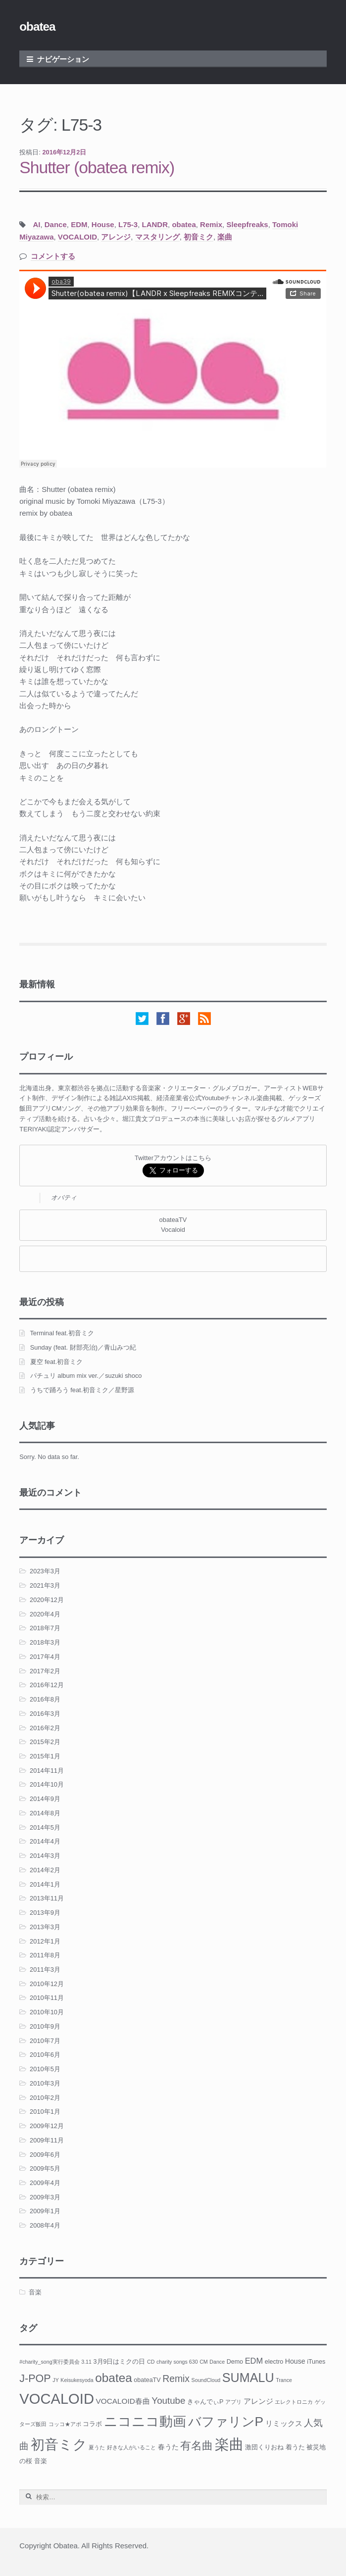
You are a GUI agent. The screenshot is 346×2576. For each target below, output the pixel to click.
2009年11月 (47, 2140)
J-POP (34, 2378)
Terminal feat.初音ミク (62, 1333)
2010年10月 (47, 2012)
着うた (295, 2447)
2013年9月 (45, 1912)
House (103, 224)
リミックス (283, 2423)
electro (274, 2361)
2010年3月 (45, 2083)
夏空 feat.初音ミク (56, 1361)
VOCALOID (77, 237)
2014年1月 (45, 1884)
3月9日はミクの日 (120, 2361)
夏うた (97, 2447)
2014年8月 (45, 1813)
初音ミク (198, 237)
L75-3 (128, 224)
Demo (235, 2361)
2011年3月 (45, 1969)
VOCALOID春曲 (123, 2401)
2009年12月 (47, 2126)
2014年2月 (45, 1870)
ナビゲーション (63, 59)
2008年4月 (45, 2225)
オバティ (64, 1197)
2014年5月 (45, 1827)
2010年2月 (45, 2097)
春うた (168, 2447)
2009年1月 (45, 2211)
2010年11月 (47, 1997)
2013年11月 (47, 1898)
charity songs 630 (177, 2362)
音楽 (35, 2292)
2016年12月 (47, 1685)
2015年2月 (45, 1742)
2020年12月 (47, 1600)
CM (203, 2362)
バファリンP (226, 2421)
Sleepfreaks (247, 224)
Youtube (168, 2400)
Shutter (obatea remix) (96, 167)
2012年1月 (45, 1941)
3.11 (86, 2362)
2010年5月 (45, 2069)
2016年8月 (45, 1699)
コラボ (92, 2424)
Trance (284, 2380)
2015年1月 (45, 1756)
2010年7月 (45, 2040)
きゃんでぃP (205, 2401)
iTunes (316, 2361)
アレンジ (116, 237)
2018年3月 (45, 1642)
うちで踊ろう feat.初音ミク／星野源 (82, 1390)
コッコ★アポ (65, 2424)
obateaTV (147, 2380)
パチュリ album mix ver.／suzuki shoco (86, 1375)
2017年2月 (45, 1671)
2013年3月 (45, 1927)
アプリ (233, 2402)
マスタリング (157, 237)
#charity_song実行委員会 (49, 2362)
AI (36, 224)
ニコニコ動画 (145, 2421)
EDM (79, 224)
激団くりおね (264, 2447)
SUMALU (248, 2377)
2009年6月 (45, 2154)
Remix (211, 224)
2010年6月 (45, 2054)
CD (150, 2362)
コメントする (53, 256)
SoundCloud (206, 2380)
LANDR (155, 224)
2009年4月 (45, 2183)
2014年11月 (47, 1770)
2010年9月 (45, 2026)
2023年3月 (45, 1571)
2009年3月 (45, 2197)
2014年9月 (45, 1798)
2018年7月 (45, 1628)
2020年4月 (45, 1614)
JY (55, 2380)
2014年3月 (45, 1855)
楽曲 (224, 237)
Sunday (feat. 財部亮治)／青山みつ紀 (83, 1347)
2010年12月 (47, 1984)
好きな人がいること (131, 2447)
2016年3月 (45, 1713)
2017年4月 (45, 1656)
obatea (37, 26)
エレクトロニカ (294, 2402)
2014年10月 (47, 1784)
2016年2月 (45, 1728)
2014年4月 (45, 1841)
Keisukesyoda (76, 2380)
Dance (56, 224)
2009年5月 (45, 2168)
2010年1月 (45, 2111)
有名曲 (196, 2445)
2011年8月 (45, 1955)
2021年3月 (45, 1585)
